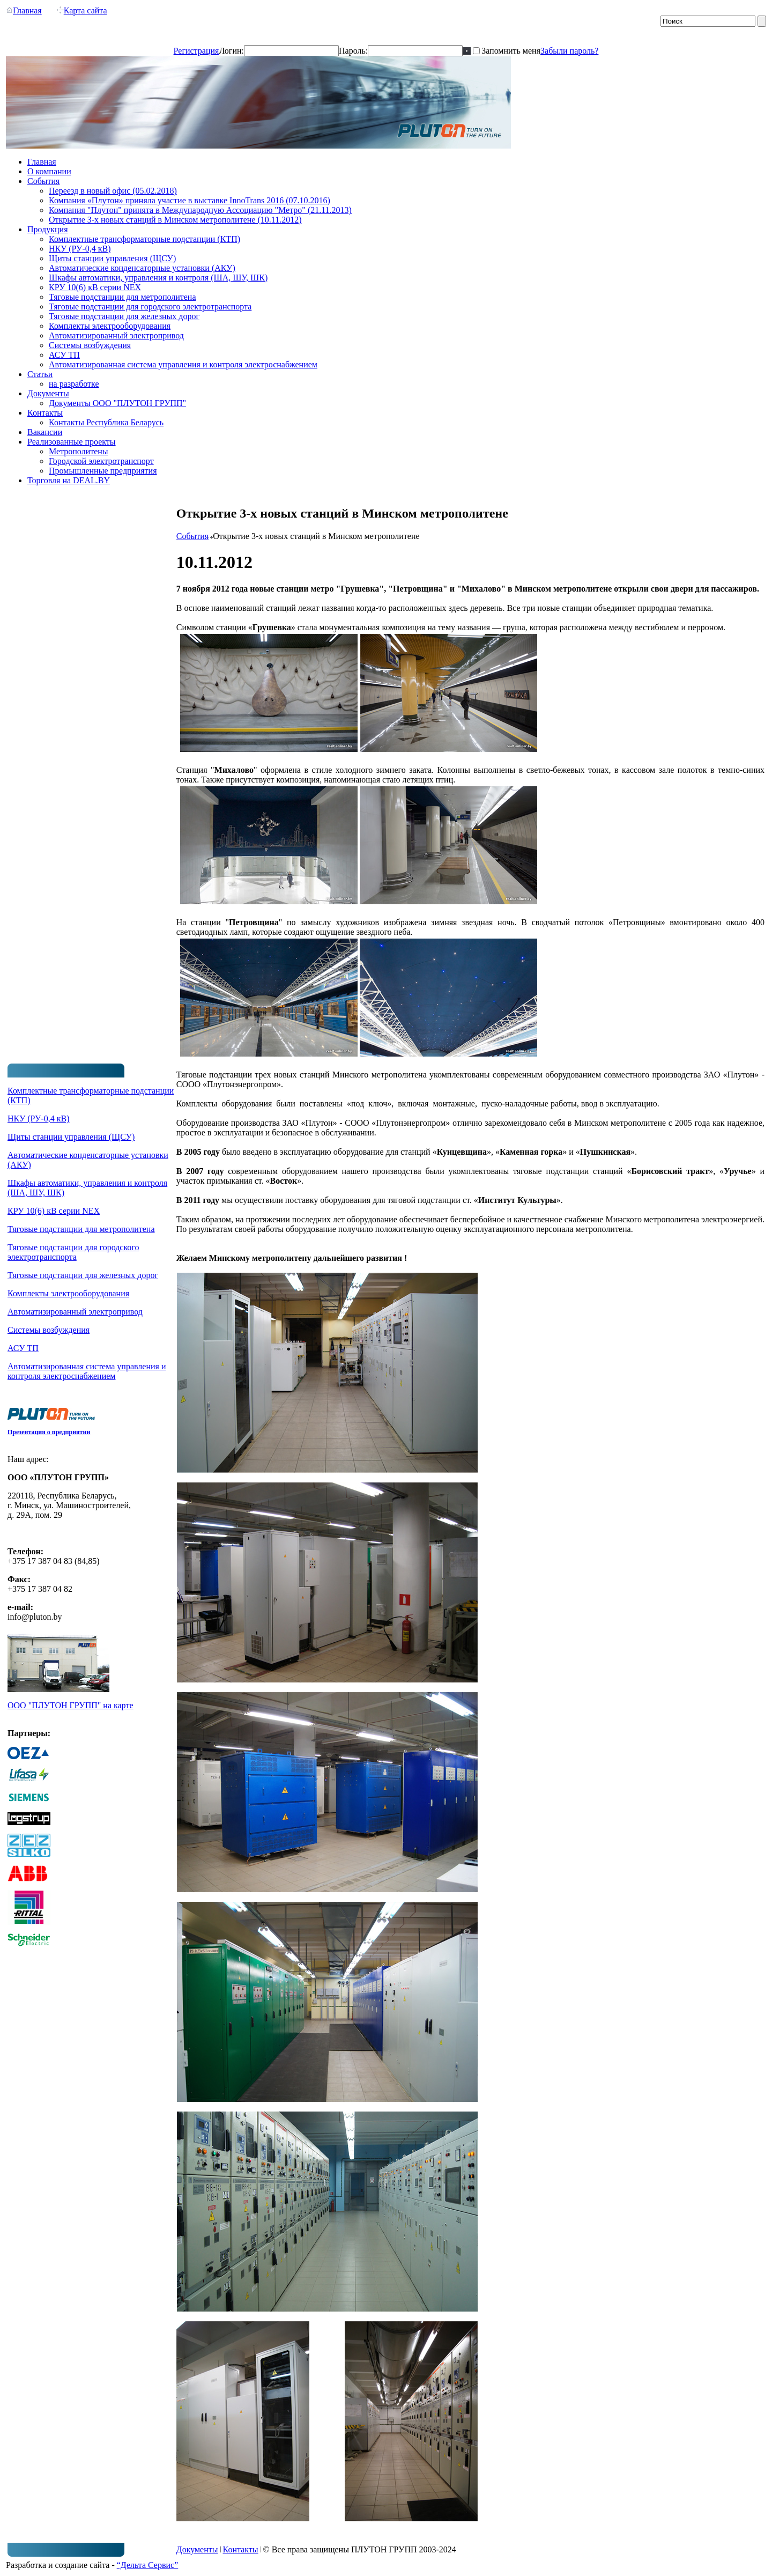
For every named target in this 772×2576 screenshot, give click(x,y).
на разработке (74, 383)
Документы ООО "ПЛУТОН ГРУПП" (117, 403)
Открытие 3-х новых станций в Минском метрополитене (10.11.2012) (175, 219)
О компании (49, 171)
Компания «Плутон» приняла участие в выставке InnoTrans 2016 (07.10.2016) (189, 200)
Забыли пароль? (569, 50)
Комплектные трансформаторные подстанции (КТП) (144, 238)
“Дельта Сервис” (148, 2565)
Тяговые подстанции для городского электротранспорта (150, 306)
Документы (48, 393)
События (43, 181)
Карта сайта (82, 10)
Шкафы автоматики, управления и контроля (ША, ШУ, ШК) (158, 277)
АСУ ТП (64, 354)
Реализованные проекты (71, 441)
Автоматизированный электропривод (116, 335)
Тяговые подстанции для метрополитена (122, 296)
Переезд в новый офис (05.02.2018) (113, 190)
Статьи (40, 374)
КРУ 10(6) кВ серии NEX (95, 287)
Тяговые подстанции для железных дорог (124, 316)
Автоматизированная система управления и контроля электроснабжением (183, 364)
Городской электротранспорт (101, 461)
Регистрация (196, 50)
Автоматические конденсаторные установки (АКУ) (142, 267)
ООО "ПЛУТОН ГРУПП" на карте (70, 1705)
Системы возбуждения (90, 345)
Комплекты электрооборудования (109, 325)
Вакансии (44, 432)
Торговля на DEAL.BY (68, 480)
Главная (24, 10)
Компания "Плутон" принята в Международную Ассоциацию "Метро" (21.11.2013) (200, 210)
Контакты (45, 412)
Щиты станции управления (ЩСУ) (112, 258)
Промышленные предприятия (103, 470)
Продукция (47, 229)
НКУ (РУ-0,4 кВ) (80, 248)
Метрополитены (78, 451)
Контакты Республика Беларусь (106, 422)
